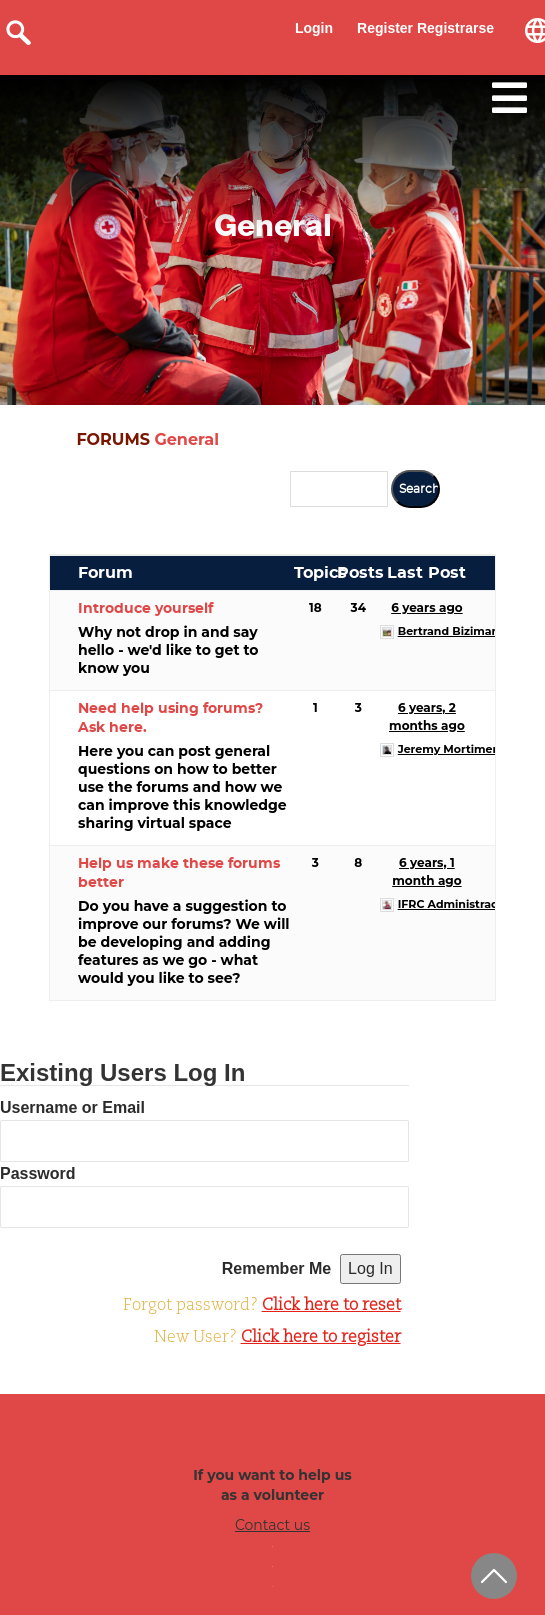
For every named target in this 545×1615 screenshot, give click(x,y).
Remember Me (276, 1268)
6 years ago (426, 607)
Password (38, 1173)
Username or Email (72, 1107)
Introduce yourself (145, 609)
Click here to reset (331, 1306)
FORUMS (112, 439)
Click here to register (321, 1338)
